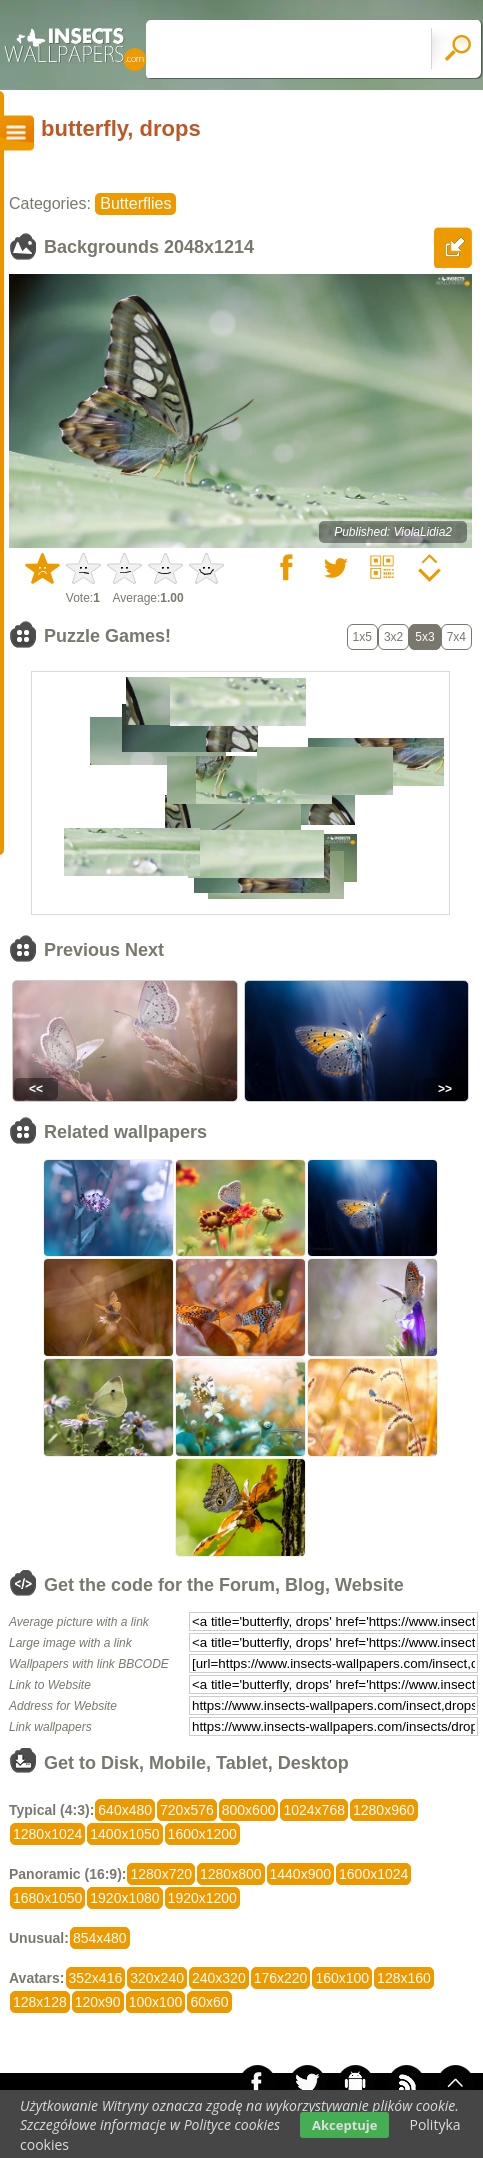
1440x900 (301, 1874)
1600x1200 (202, 1834)
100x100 (156, 2002)
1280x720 (161, 1874)
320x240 (157, 1978)
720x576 (187, 1810)
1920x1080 (124, 1898)
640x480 (125, 1810)
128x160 (404, 1978)
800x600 (249, 1810)
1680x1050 (47, 1898)
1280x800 (231, 1874)
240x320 (219, 1978)
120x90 (98, 2002)
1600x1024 (373, 1874)
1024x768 (314, 1810)
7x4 (456, 637)
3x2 (393, 637)
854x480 (100, 1938)
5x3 (424, 637)
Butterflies (135, 203)
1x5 (362, 637)
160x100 (342, 1978)
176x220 (281, 1978)
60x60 (209, 2002)
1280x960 (384, 1810)
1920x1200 (202, 1898)
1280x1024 (47, 1834)
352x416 (96, 1978)
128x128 (40, 2002)
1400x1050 (124, 1834)
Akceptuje (344, 2125)
